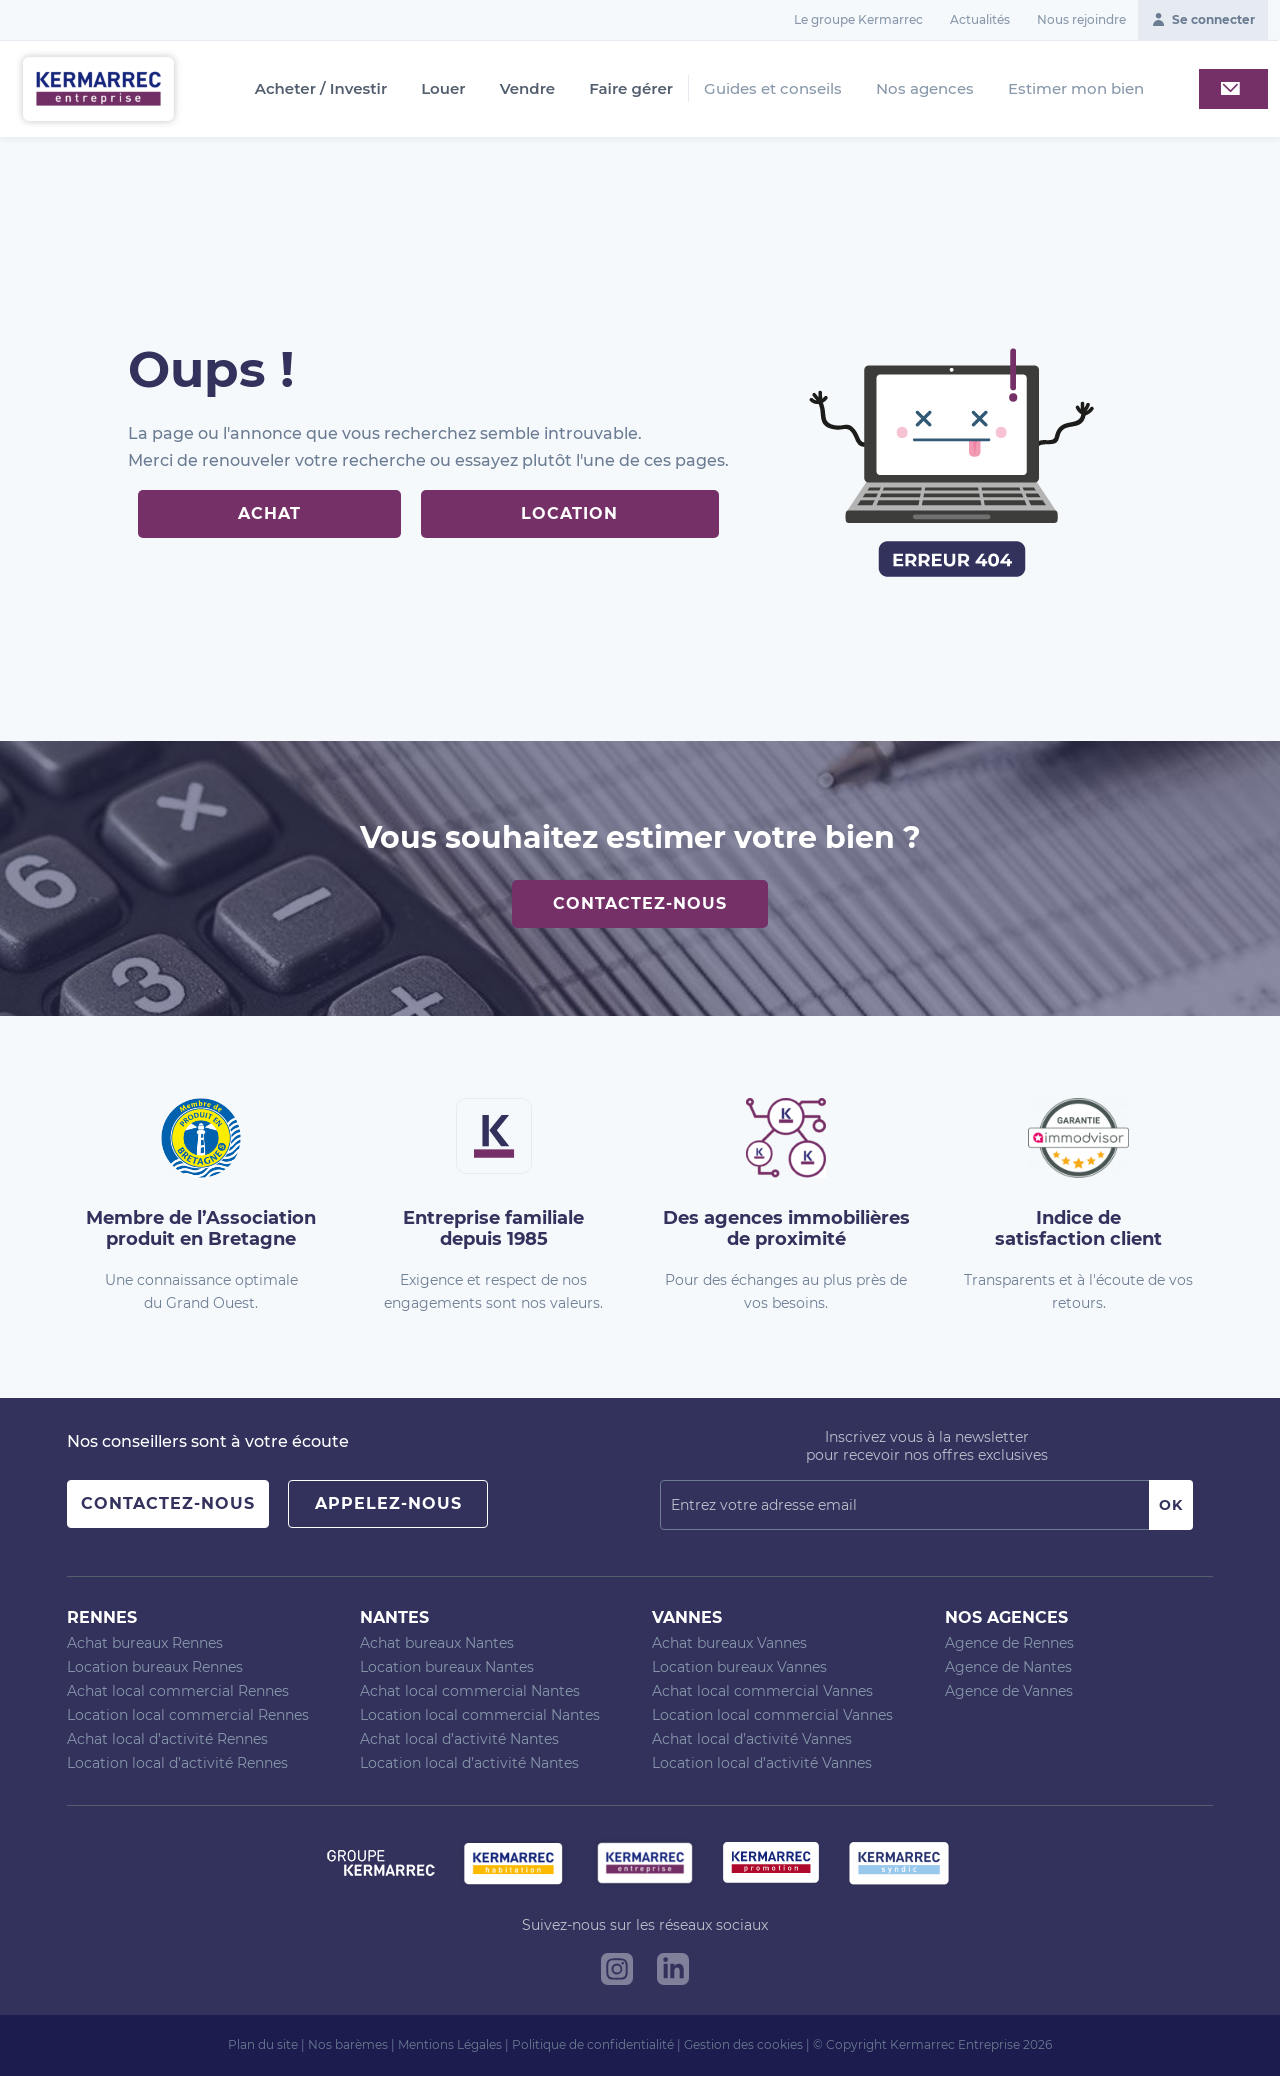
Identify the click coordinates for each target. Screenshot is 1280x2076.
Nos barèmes (348, 2044)
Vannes (687, 1617)
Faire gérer (631, 89)
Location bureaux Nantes (447, 1667)
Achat (269, 513)
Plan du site (263, 2044)
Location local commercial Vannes (772, 1715)
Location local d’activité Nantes (469, 1763)
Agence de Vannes (1009, 1691)
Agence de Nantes (1008, 1667)
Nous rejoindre (1081, 19)
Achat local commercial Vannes (762, 1691)
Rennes (102, 1617)
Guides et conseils (773, 88)
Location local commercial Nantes (480, 1715)
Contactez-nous (640, 903)
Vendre (528, 89)
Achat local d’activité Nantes (459, 1739)
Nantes (394, 1617)
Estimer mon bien (1076, 88)
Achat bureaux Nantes (437, 1643)
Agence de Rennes (1009, 1643)
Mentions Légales (450, 2044)
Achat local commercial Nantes (470, 1691)
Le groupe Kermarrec (858, 19)
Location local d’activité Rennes (177, 1763)
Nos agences (925, 88)
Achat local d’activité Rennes (167, 1739)
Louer (443, 89)
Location (569, 513)
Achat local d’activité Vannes (752, 1739)
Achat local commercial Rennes (178, 1691)
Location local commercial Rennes (188, 1715)
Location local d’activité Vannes (762, 1763)
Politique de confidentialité (593, 2044)
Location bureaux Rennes (155, 1667)
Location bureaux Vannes (739, 1667)
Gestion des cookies (743, 2044)
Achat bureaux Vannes (729, 1643)
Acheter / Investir (321, 89)
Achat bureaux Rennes (145, 1643)
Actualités (980, 19)
